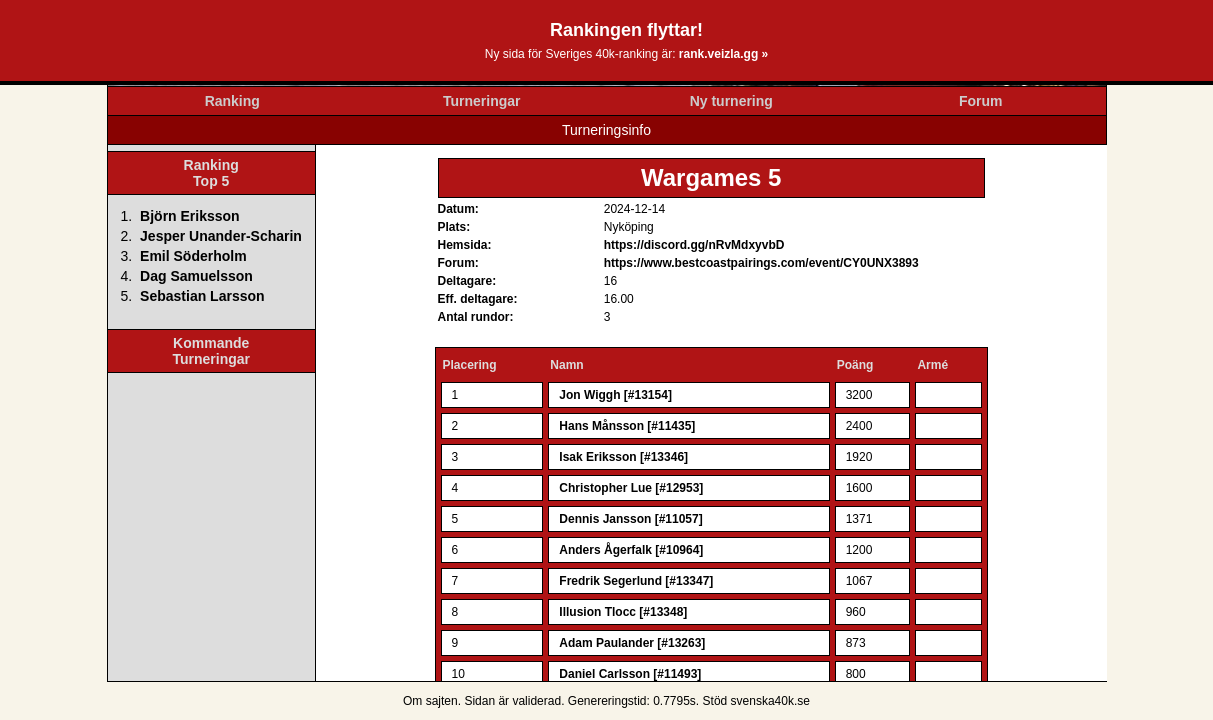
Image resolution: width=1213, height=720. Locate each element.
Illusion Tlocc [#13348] (623, 612)
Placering (470, 365)
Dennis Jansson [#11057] (630, 519)
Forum (981, 101)
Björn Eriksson (190, 216)
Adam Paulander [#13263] (632, 643)
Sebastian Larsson (202, 296)
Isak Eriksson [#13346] (623, 457)
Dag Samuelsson (196, 276)
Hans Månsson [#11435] (627, 426)
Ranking (232, 101)
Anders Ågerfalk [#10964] (631, 550)
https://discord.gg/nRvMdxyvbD (694, 245)
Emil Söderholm (193, 256)
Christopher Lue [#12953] (631, 488)
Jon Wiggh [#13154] (615, 395)
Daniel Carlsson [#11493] (630, 674)
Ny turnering (731, 101)
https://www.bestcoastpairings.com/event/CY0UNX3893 (761, 263)
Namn (566, 365)
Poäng (855, 365)
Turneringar (482, 101)
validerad (536, 701)
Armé (932, 365)
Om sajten (430, 701)
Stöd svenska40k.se (756, 701)
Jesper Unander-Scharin (221, 236)
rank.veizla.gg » (723, 54)
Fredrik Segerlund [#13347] (636, 581)
